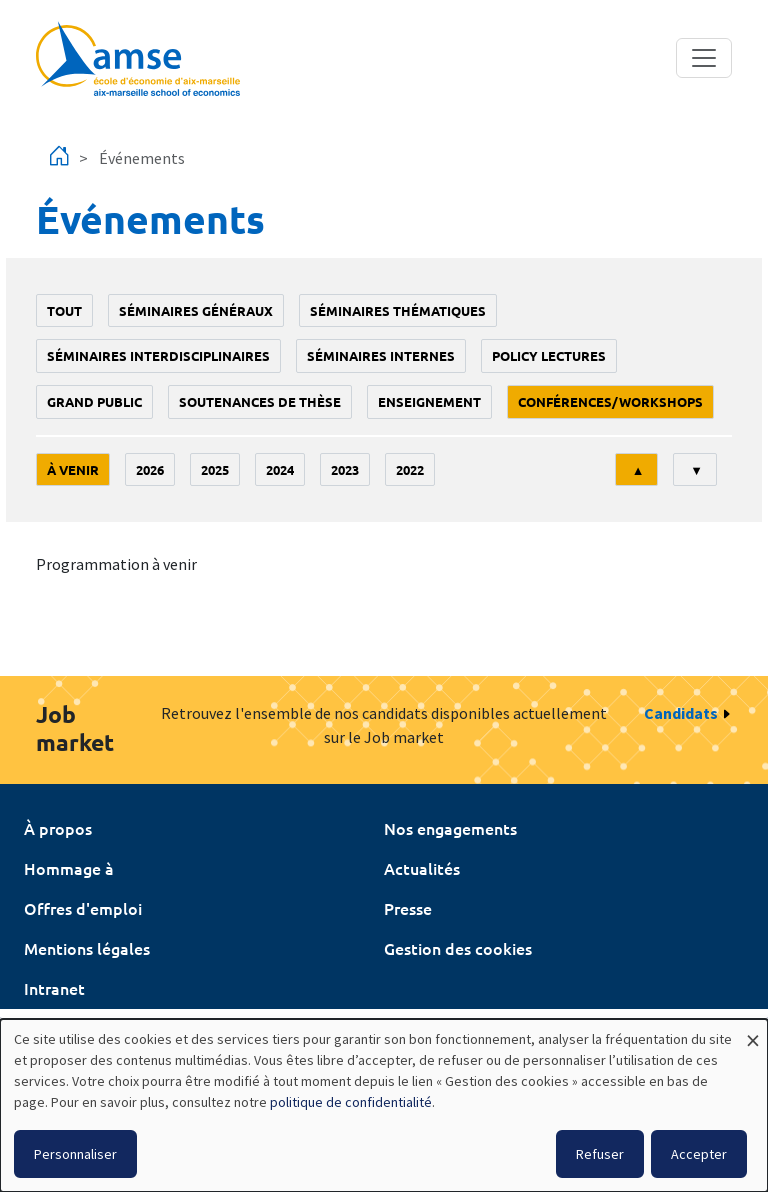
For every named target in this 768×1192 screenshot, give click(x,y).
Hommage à (69, 868)
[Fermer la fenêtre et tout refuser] (753, 1031)
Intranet (54, 988)
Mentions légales (87, 948)
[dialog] (384, 1105)
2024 (280, 469)
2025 (215, 469)
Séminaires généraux (196, 310)
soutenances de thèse (260, 401)
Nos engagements (450, 828)
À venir (73, 469)
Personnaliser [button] (75, 1154)
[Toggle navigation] (704, 58)
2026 (150, 469)
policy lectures (549, 355)
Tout (64, 310)
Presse (408, 908)
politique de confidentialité (351, 1102)
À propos (58, 828)
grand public (94, 401)
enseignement (429, 401)
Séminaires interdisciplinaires (158, 355)
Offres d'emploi (83, 908)
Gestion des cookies (458, 948)
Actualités (422, 868)
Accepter (699, 1154)
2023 (345, 469)
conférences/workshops (610, 401)
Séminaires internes (381, 355)
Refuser (600, 1154)
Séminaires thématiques (398, 310)
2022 (410, 469)
